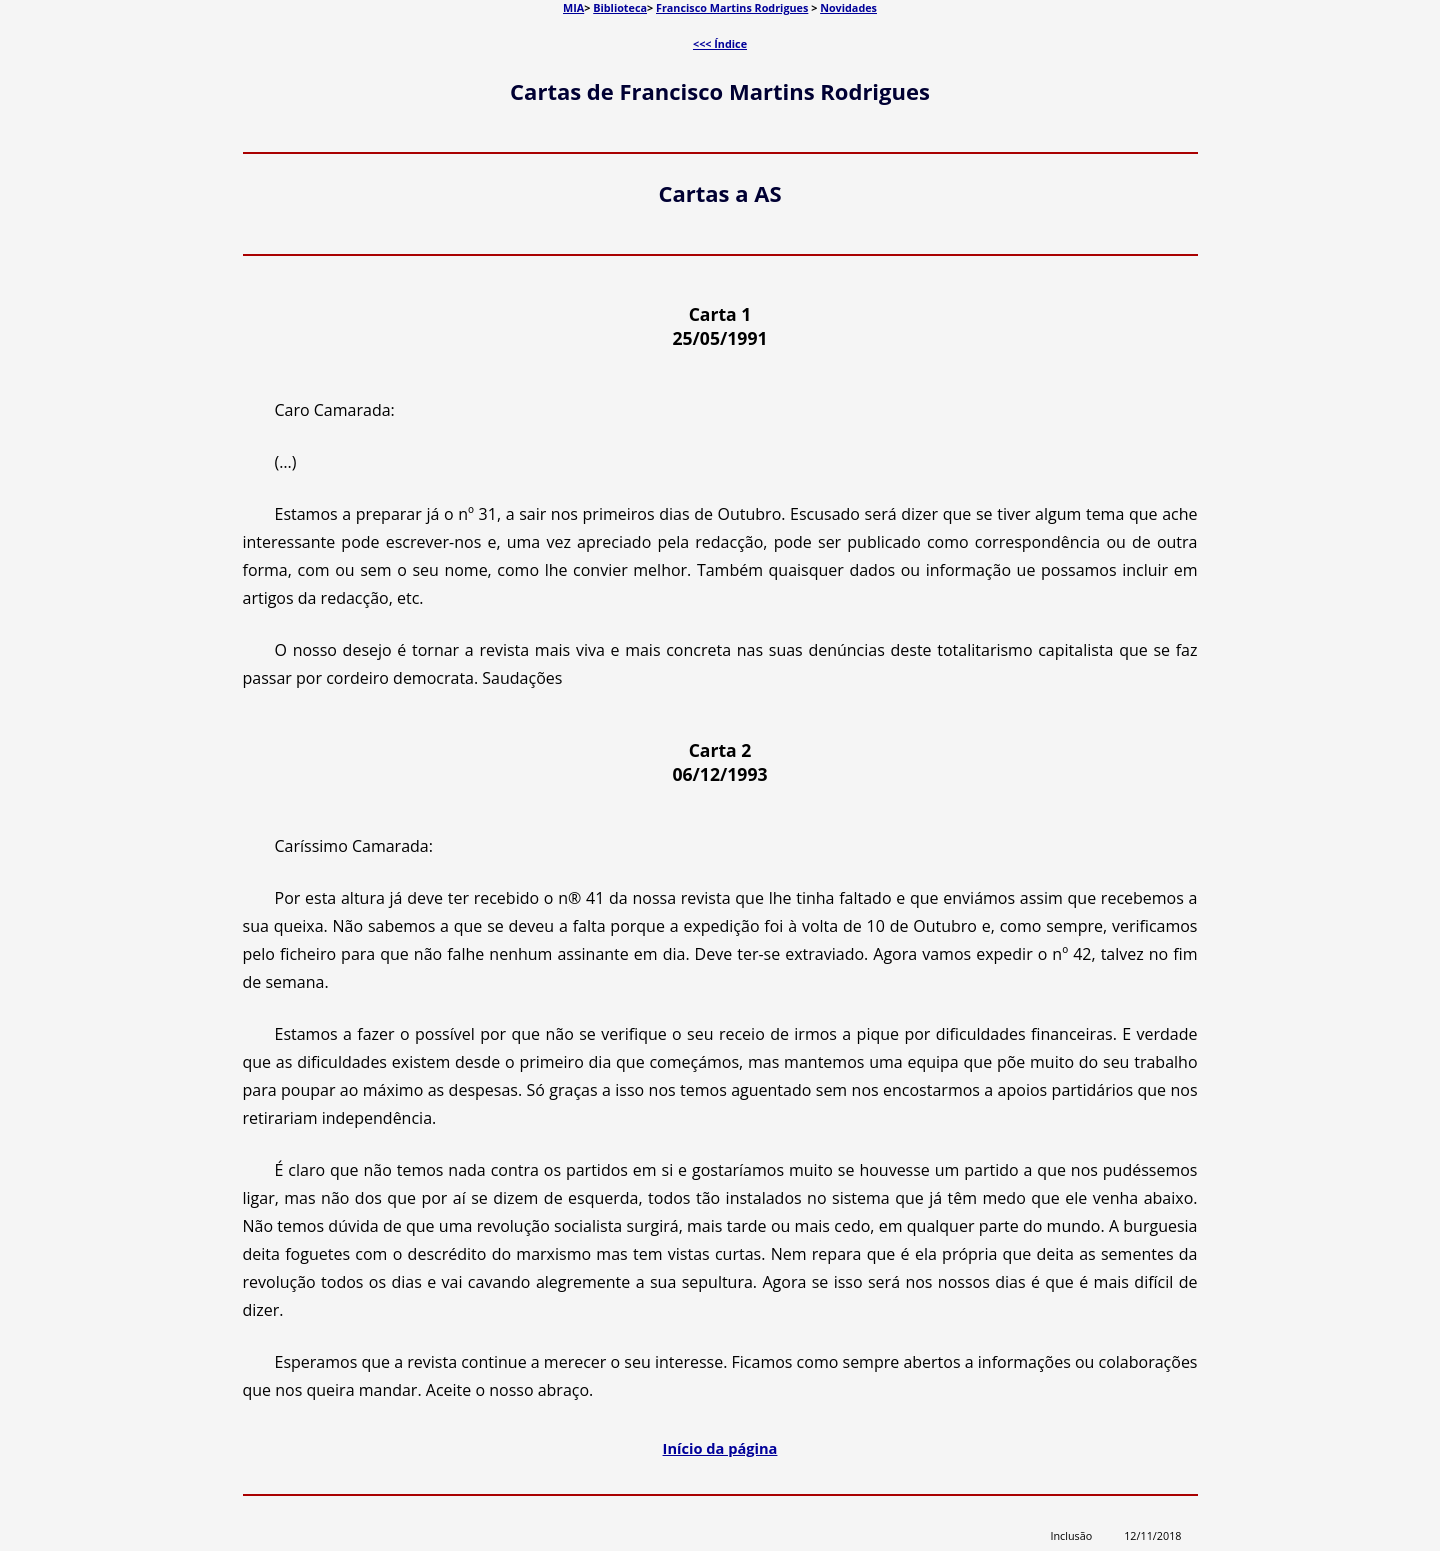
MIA (573, 7)
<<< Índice (720, 43)
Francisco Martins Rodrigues (732, 7)
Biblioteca (620, 7)
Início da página (720, 1448)
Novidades (848, 7)
